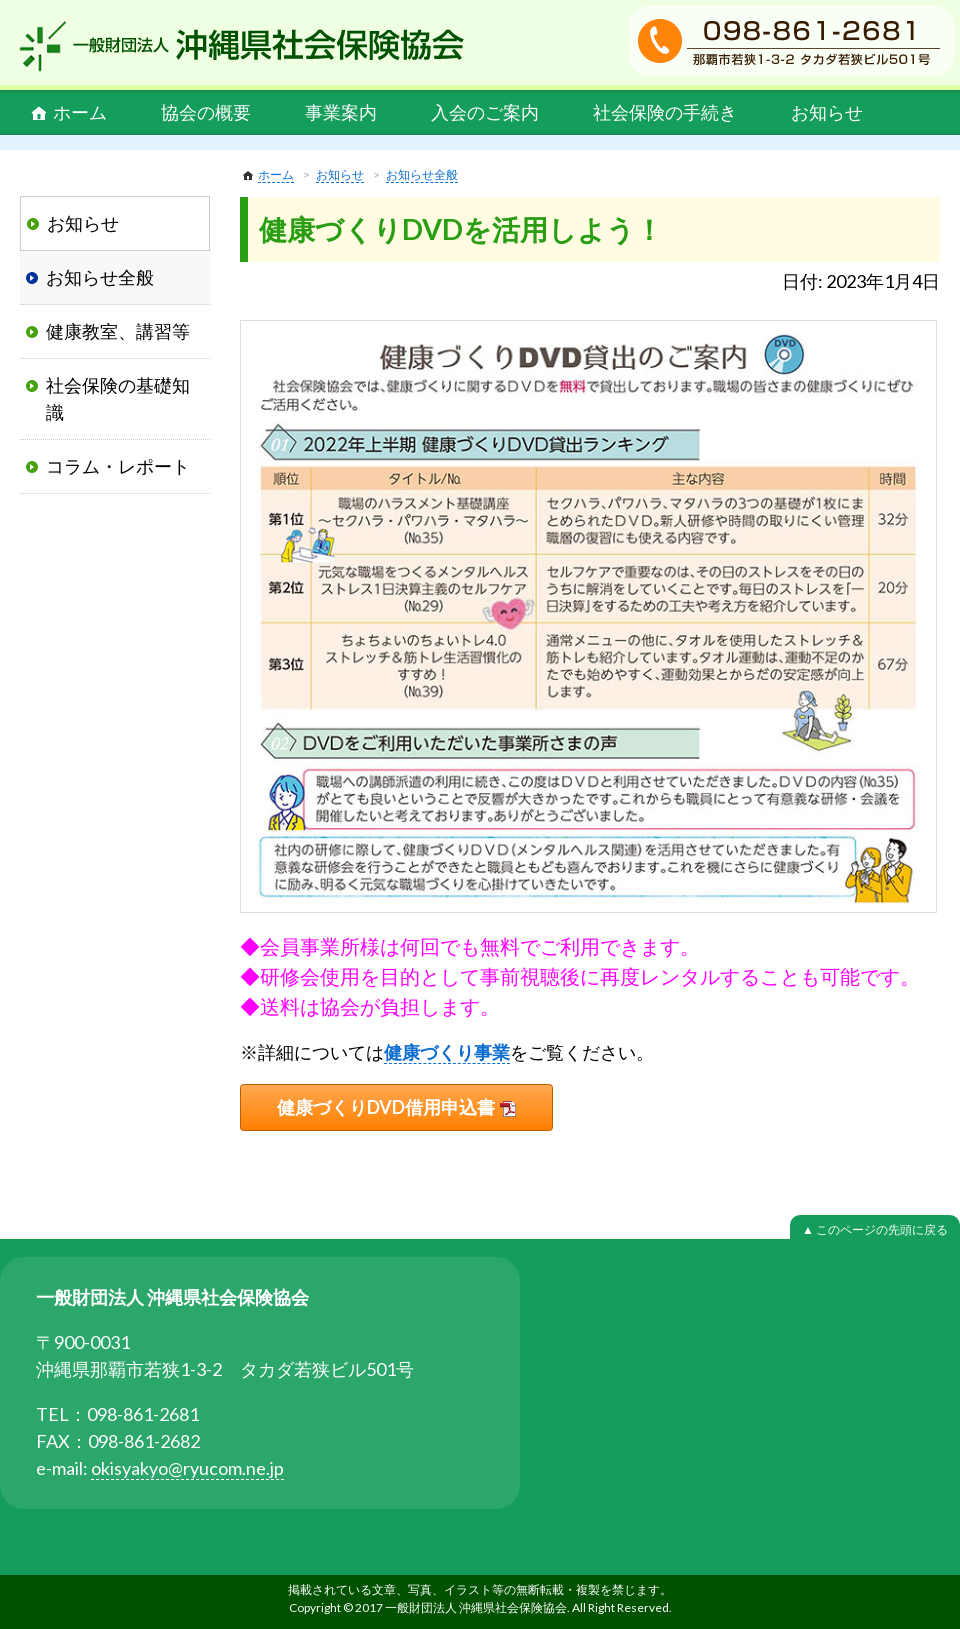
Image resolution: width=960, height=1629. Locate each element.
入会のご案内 (485, 112)
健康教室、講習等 (118, 331)
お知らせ (827, 112)
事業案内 (341, 112)
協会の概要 (206, 112)
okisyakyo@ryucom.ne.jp (187, 1468)
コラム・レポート (118, 466)
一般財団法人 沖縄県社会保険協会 (242, 46)
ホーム (80, 112)
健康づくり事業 (447, 1052)
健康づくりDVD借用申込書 (386, 1107)
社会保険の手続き (665, 112)
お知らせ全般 (422, 174)
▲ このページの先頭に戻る (875, 1229)
